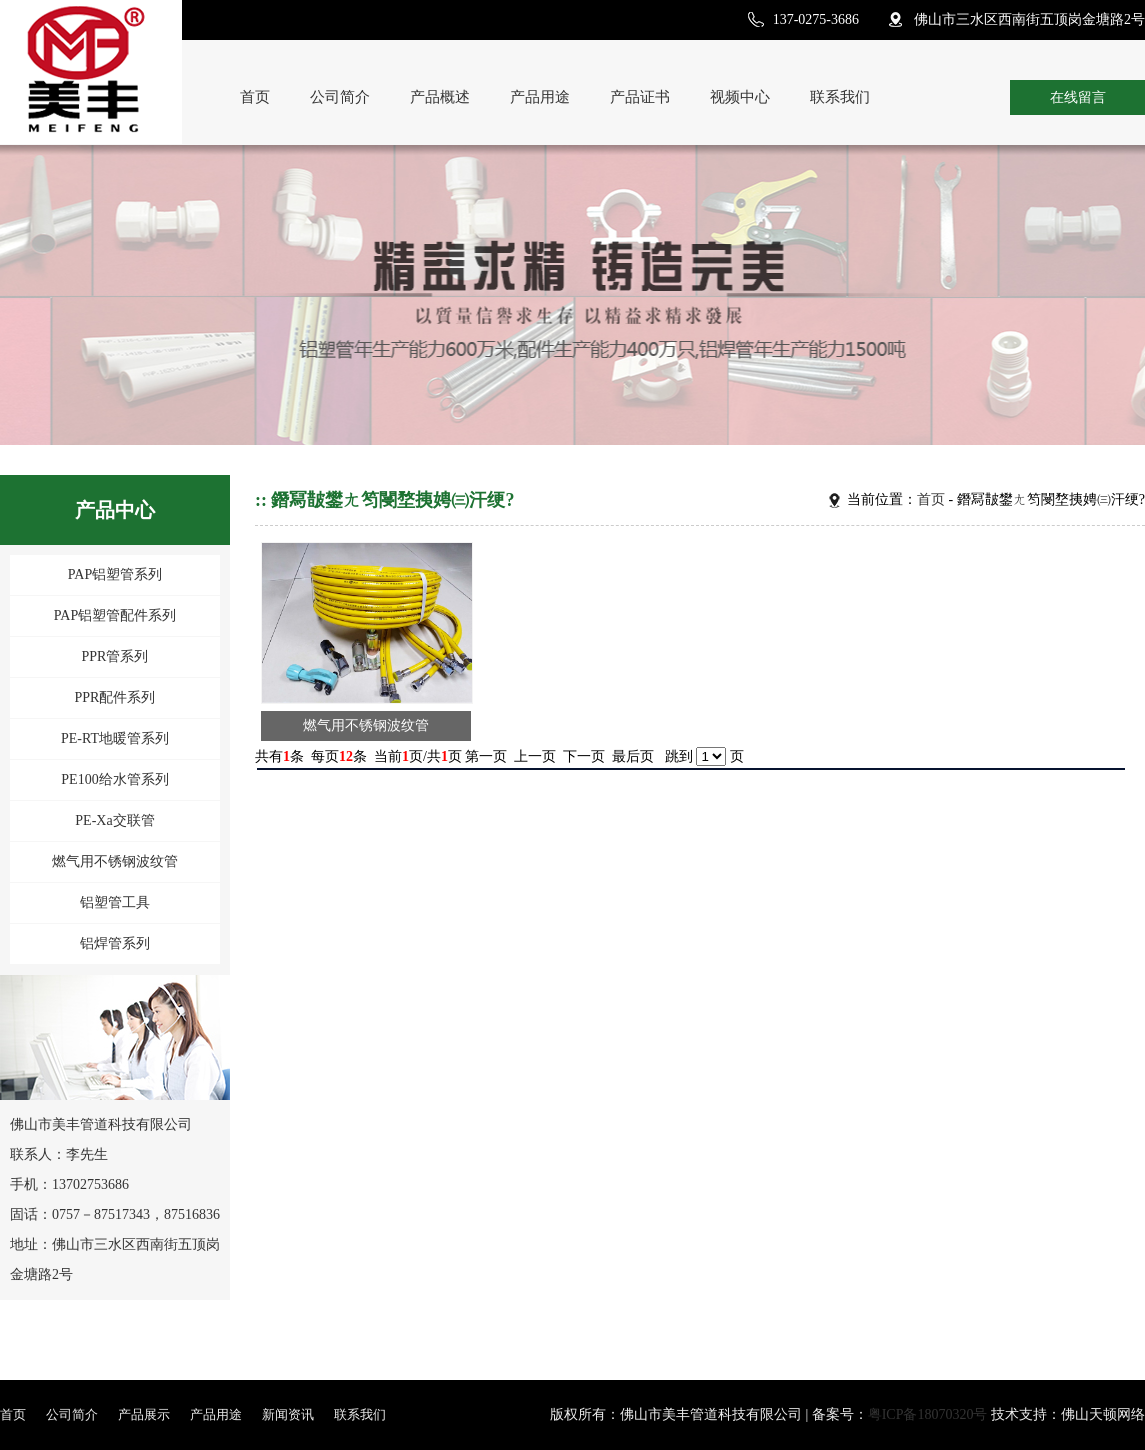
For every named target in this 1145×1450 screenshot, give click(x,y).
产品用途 (540, 97)
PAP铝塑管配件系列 (115, 615)
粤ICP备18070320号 (928, 1414)
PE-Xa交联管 (114, 820)
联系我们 (840, 97)
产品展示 (144, 1414)
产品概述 (440, 97)
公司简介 (340, 97)
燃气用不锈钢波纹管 (115, 861)
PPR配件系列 (115, 697)
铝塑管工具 (115, 902)
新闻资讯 (288, 1414)
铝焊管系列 (115, 943)
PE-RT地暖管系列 (115, 738)
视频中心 (740, 97)
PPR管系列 (115, 656)
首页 (255, 97)
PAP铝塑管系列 (115, 574)
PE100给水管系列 (114, 779)
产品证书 (640, 97)
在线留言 (1078, 97)
